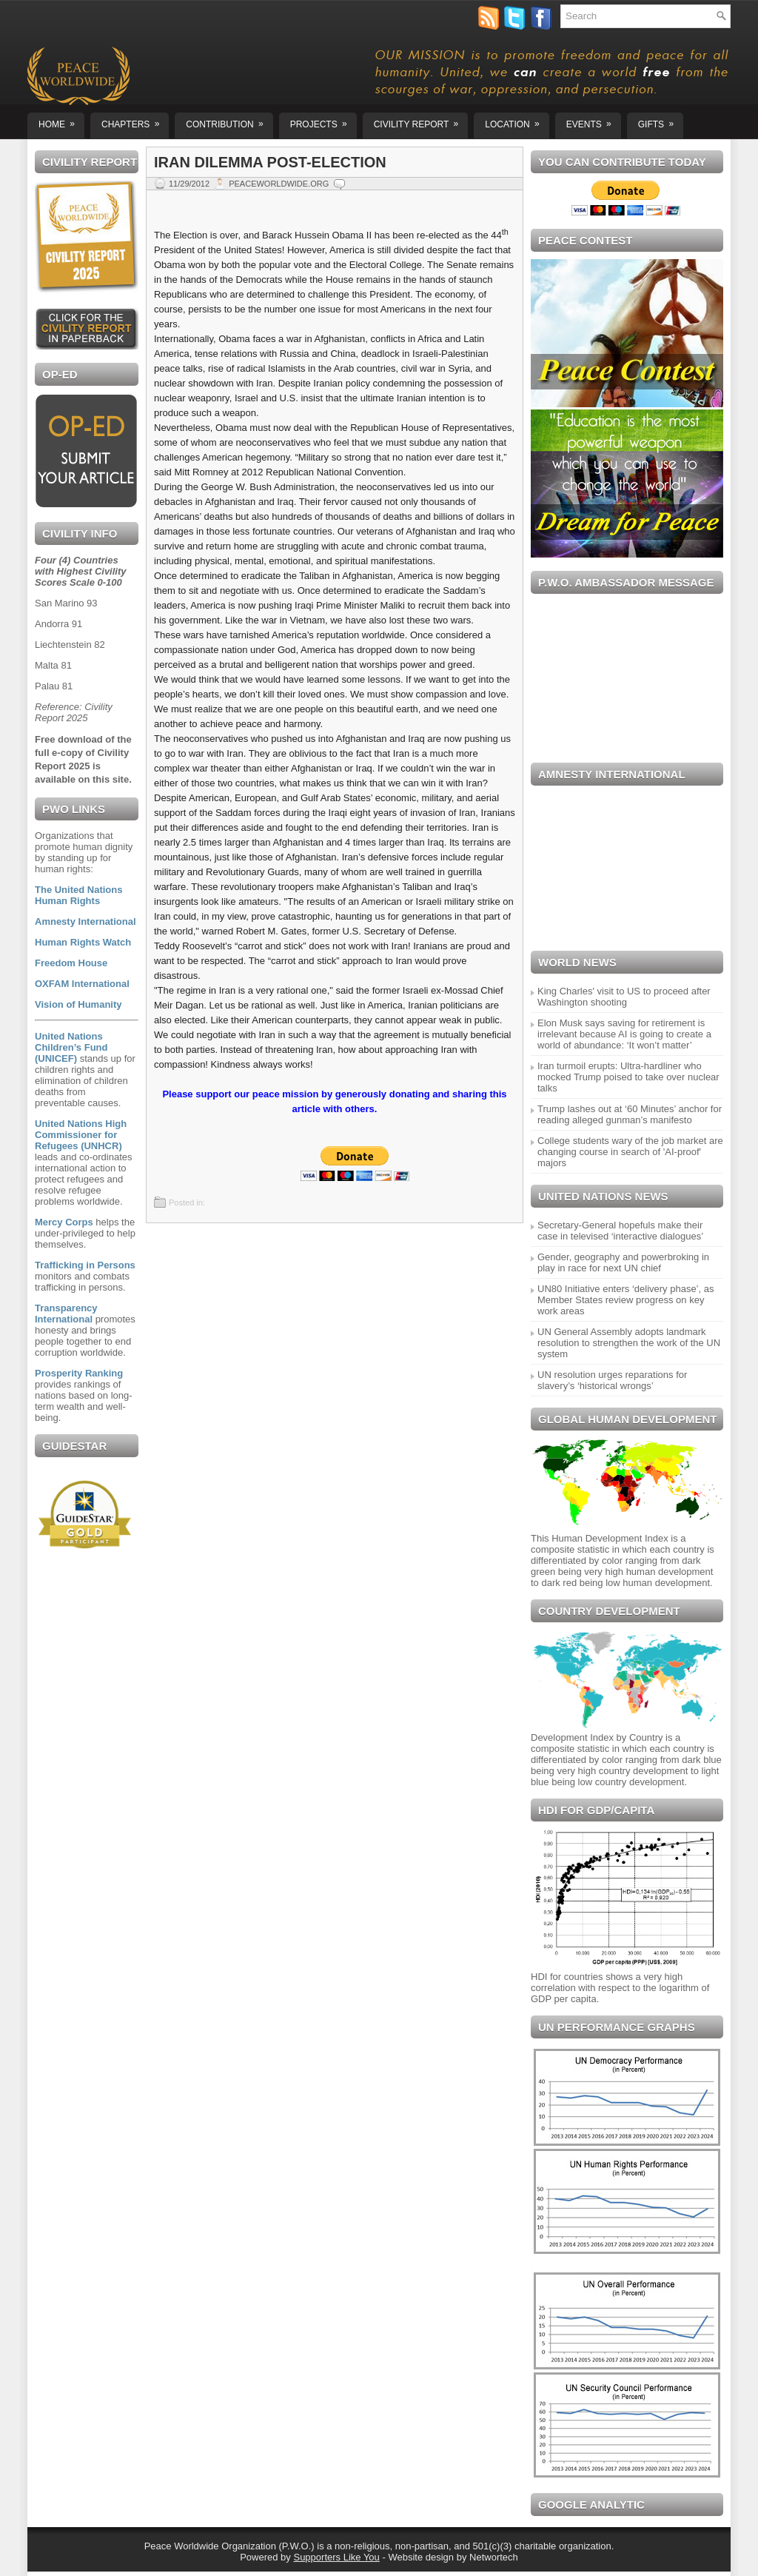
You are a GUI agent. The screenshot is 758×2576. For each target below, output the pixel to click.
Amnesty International (85, 921)
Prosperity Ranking (79, 1373)
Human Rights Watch (83, 942)
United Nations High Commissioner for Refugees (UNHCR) (81, 1134)
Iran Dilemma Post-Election (270, 162)
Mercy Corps (64, 1222)
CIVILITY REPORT (421, 121)
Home (61, 121)
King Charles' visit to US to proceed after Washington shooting (624, 997)
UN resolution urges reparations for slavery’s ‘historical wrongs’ (612, 1380)
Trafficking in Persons (85, 1265)
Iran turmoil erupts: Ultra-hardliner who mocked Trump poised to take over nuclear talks (628, 1077)
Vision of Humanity (78, 1004)
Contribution (229, 121)
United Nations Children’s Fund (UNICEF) (71, 1047)
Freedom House (71, 962)
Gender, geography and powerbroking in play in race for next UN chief (623, 1262)
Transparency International (66, 1313)
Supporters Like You (336, 2557)
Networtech (493, 2557)
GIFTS (660, 121)
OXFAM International (82, 983)
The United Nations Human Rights (78, 895)
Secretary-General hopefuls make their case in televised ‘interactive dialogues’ (620, 1231)
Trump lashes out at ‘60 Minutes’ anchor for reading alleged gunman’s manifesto (629, 1114)
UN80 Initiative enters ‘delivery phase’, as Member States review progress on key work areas (625, 1300)
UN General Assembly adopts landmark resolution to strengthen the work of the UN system (628, 1342)
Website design (421, 2557)
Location (517, 121)
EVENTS (593, 121)
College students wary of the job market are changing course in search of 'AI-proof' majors (630, 1151)
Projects (323, 121)
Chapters (135, 121)
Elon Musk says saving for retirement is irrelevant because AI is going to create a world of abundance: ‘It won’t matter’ (624, 1034)
